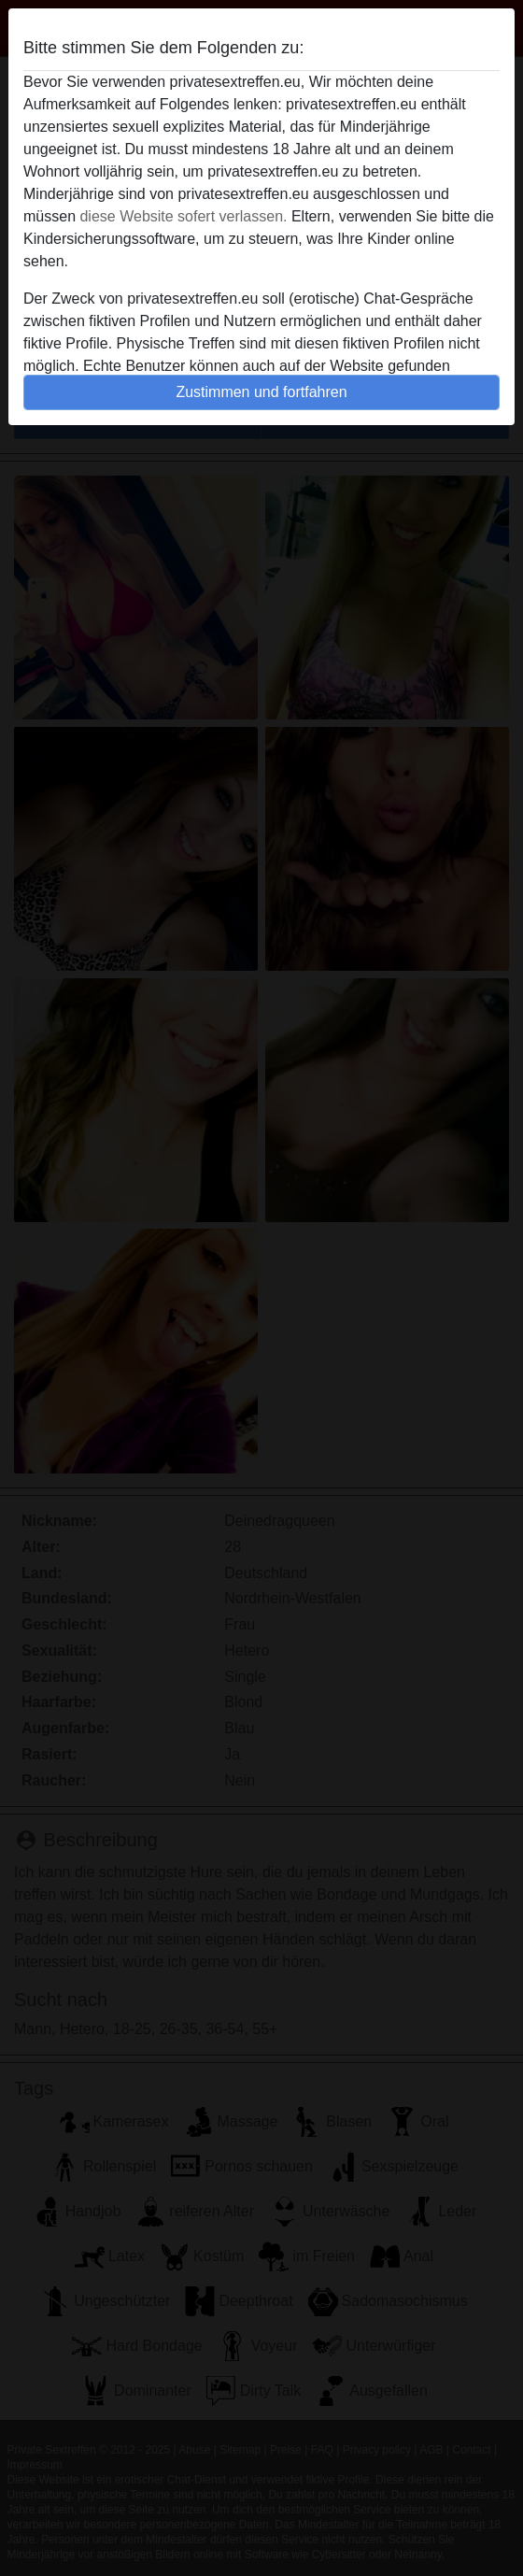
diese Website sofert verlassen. (183, 216)
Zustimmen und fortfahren (261, 392)
